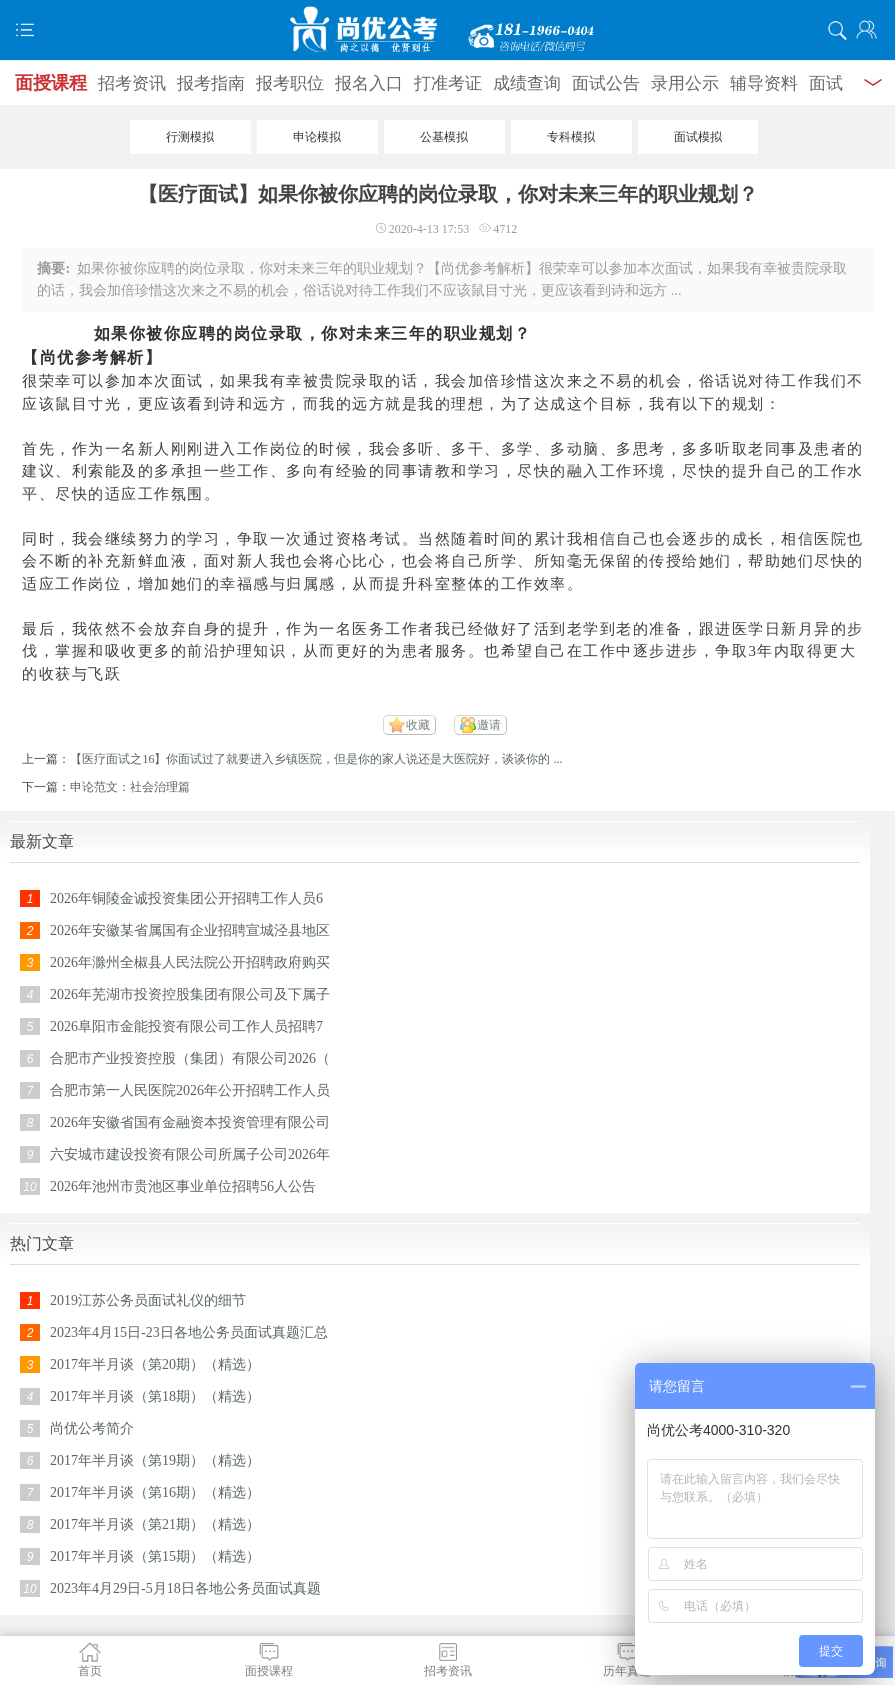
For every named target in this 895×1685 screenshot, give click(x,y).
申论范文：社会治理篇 (130, 787)
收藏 (418, 725)
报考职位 (290, 83)
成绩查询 (527, 83)
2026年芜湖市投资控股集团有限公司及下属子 (190, 994)
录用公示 (685, 83)
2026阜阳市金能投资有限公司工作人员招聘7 (186, 1026)
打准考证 (448, 83)
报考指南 (211, 83)
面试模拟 (698, 137)
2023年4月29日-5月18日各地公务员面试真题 (185, 1588)
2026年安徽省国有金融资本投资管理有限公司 (190, 1122)
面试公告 (606, 83)
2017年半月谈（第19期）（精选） (155, 1460)
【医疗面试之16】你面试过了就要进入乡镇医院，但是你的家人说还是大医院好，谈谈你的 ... (316, 759)
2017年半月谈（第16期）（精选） (155, 1492)
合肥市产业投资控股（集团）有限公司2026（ (190, 1058)
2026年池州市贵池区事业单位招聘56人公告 (183, 1186)
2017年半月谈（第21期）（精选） (155, 1524)
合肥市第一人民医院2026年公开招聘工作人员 (190, 1090)
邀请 (489, 725)
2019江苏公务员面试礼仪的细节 (148, 1300)
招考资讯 (132, 83)
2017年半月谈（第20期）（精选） (155, 1364)
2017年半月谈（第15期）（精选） (155, 1556)
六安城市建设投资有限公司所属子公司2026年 (190, 1154)
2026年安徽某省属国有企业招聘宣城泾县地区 (190, 930)
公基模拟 (444, 137)
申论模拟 (317, 137)
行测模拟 (190, 137)
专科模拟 (571, 137)
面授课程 (51, 83)
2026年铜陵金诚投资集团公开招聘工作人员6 (186, 898)
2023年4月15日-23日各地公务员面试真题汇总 (189, 1332)
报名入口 (369, 83)
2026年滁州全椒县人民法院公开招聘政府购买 (190, 962)
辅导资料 (764, 83)
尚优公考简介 (92, 1428)
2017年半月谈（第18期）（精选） (155, 1396)
